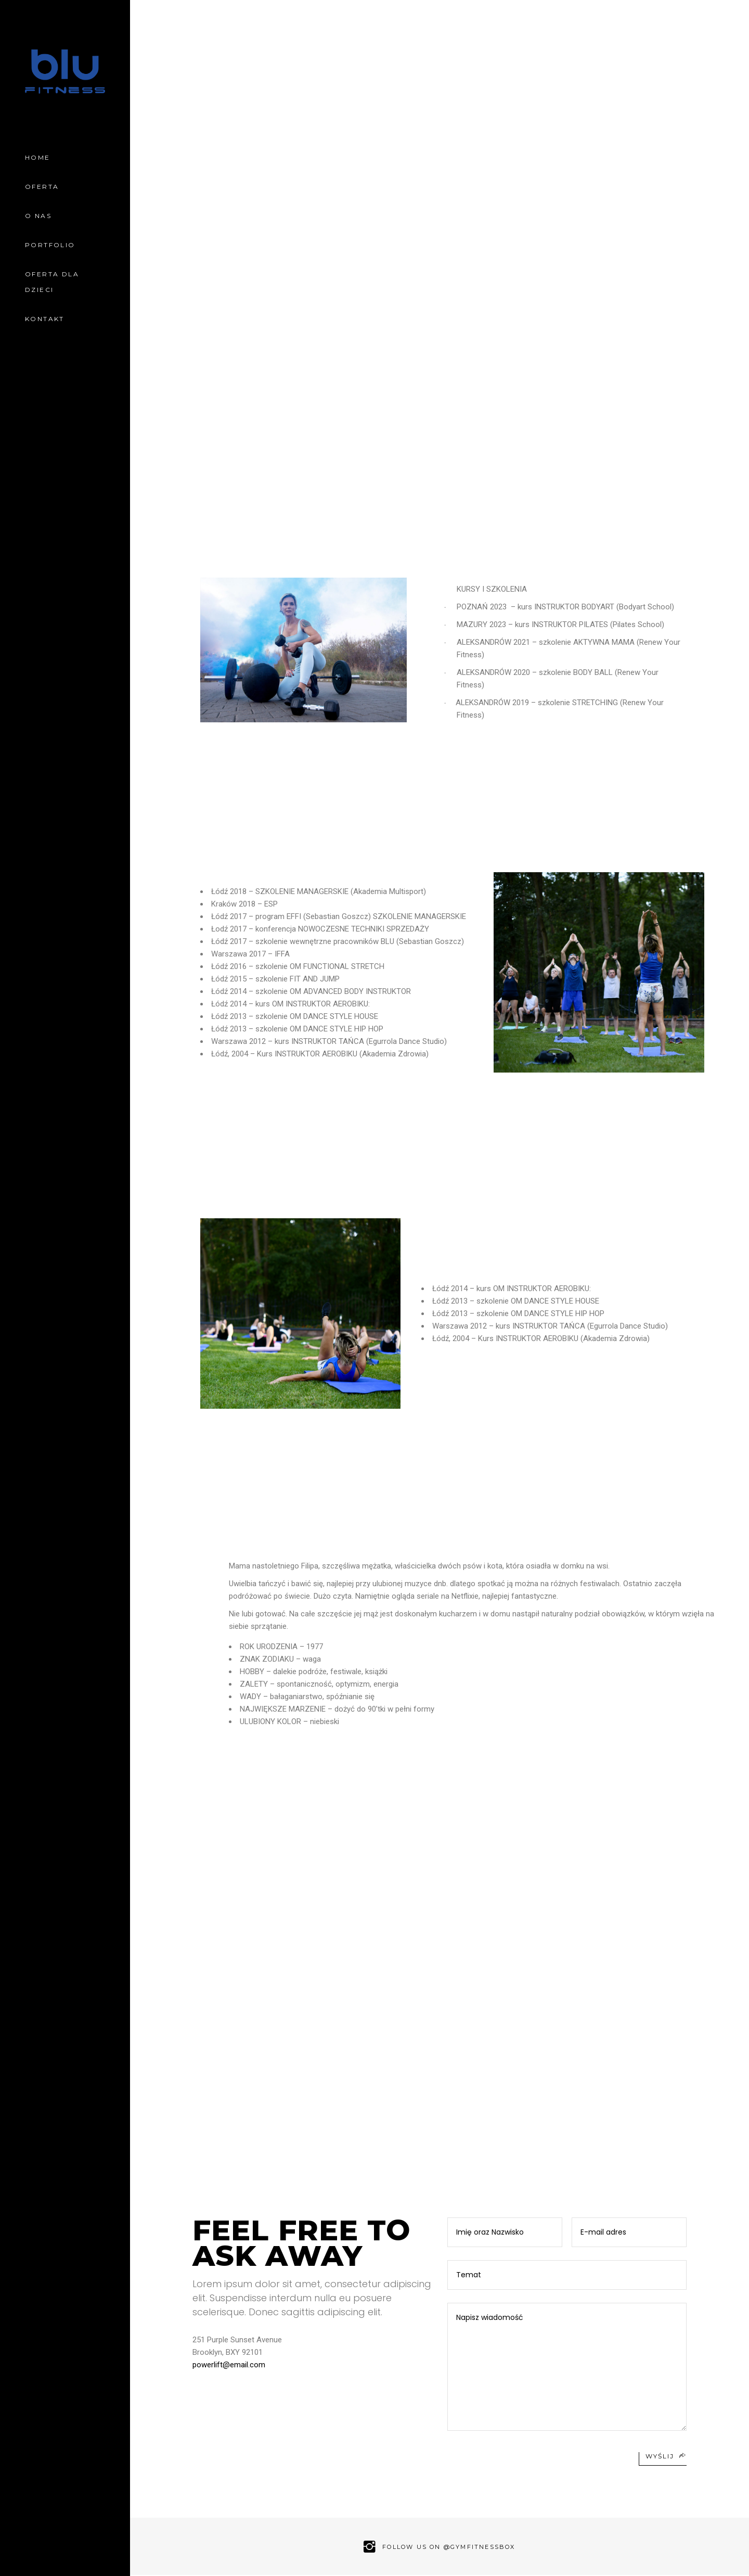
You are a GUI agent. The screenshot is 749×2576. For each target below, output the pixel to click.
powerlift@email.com (228, 2364)
